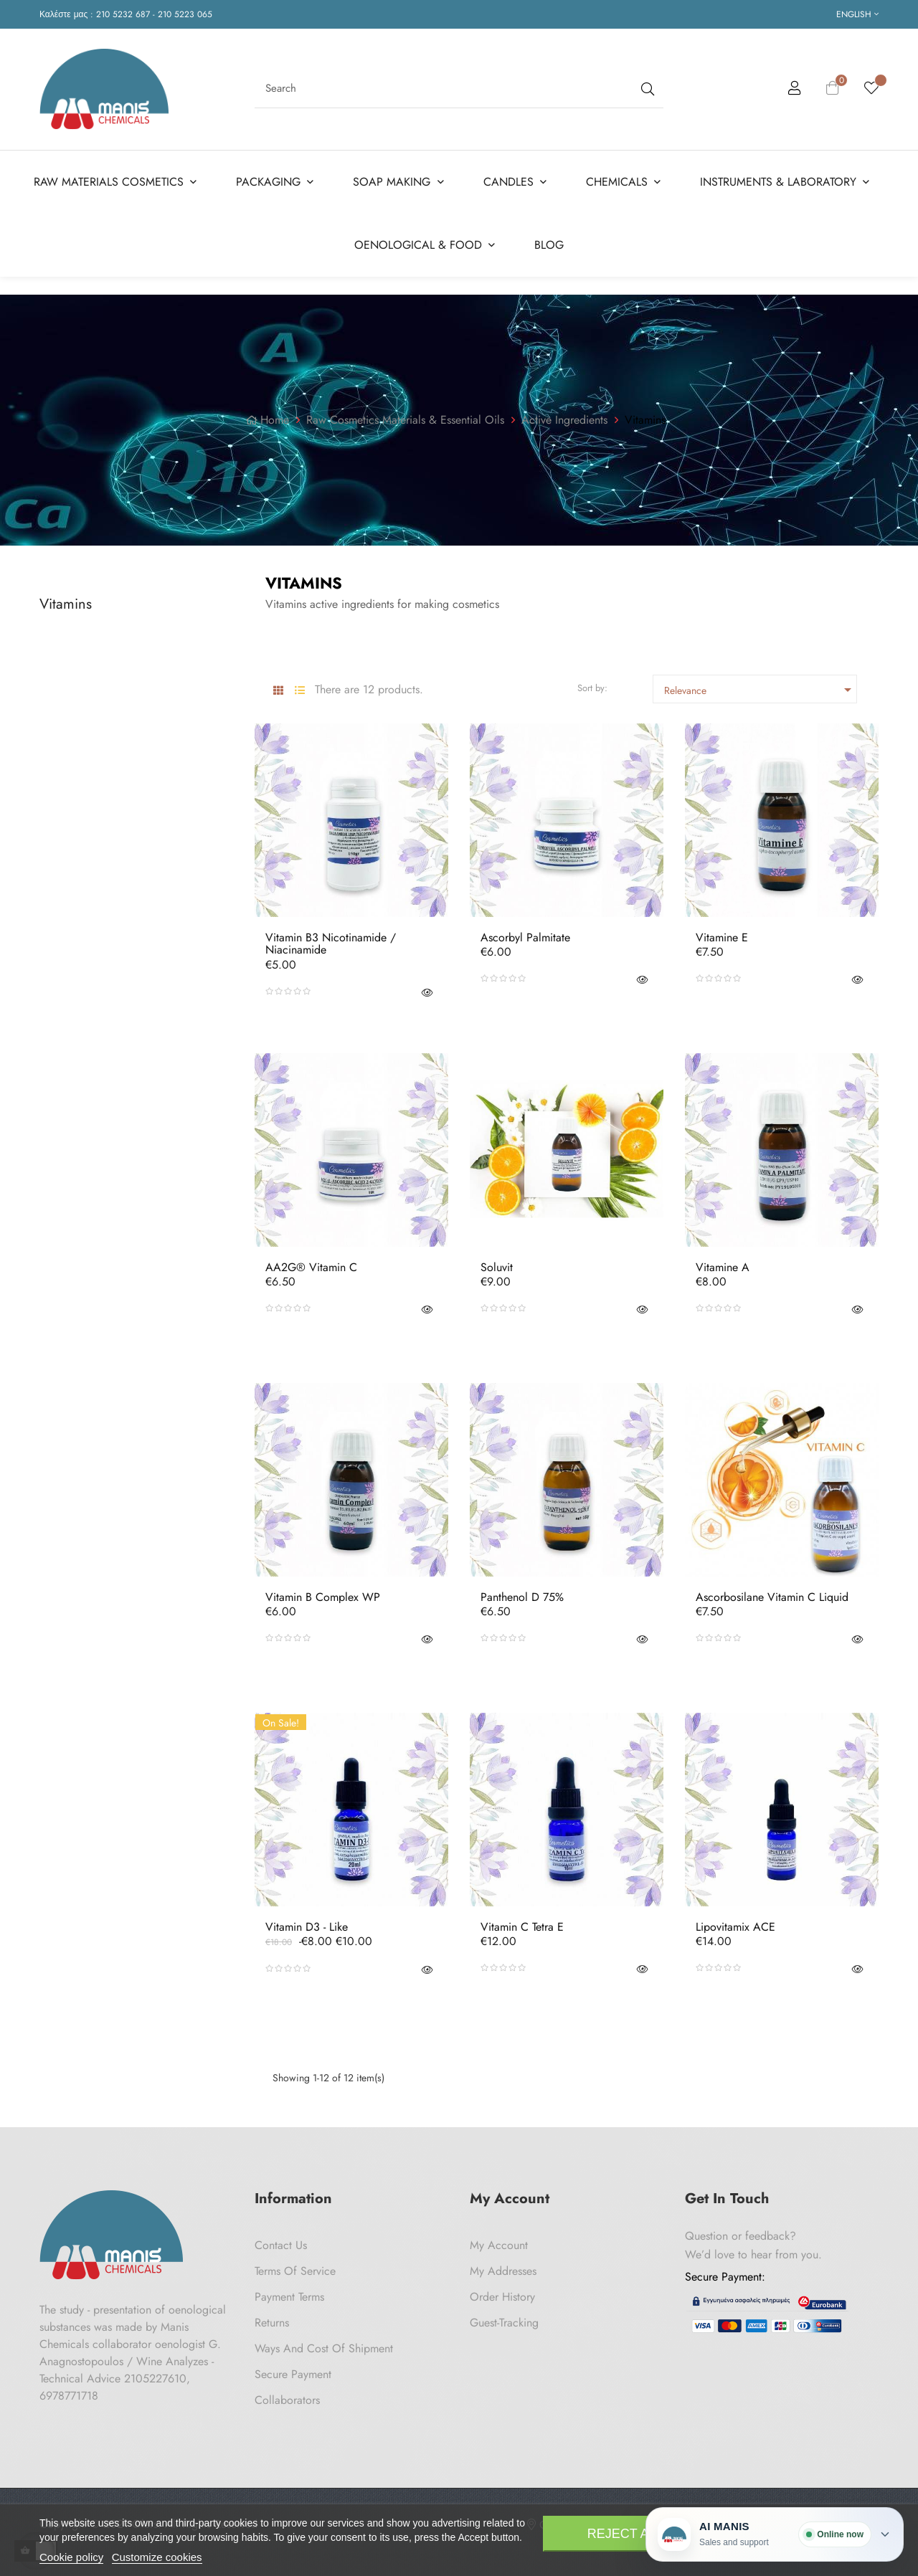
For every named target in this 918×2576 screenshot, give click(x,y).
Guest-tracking (504, 2317)
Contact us (281, 2240)
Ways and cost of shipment (324, 2343)
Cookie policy (71, 2557)
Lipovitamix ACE (735, 1922)
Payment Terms (289, 2291)
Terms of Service (295, 2266)
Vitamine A (722, 1262)
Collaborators (287, 2395)
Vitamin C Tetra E (522, 1922)
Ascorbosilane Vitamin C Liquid (772, 1592)
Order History (502, 2291)
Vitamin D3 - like (306, 1922)
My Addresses (503, 2266)
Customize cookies (157, 2557)
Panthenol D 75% (522, 1592)
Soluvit (497, 1262)
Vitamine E (722, 932)
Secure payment (293, 2369)
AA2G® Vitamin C (311, 1262)
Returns (272, 2317)
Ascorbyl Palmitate (525, 932)
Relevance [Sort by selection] (760, 684)
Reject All (625, 2534)
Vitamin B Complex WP (322, 1592)
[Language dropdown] (857, 14)
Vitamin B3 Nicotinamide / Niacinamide (330, 938)
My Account (499, 2240)
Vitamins (65, 599)
